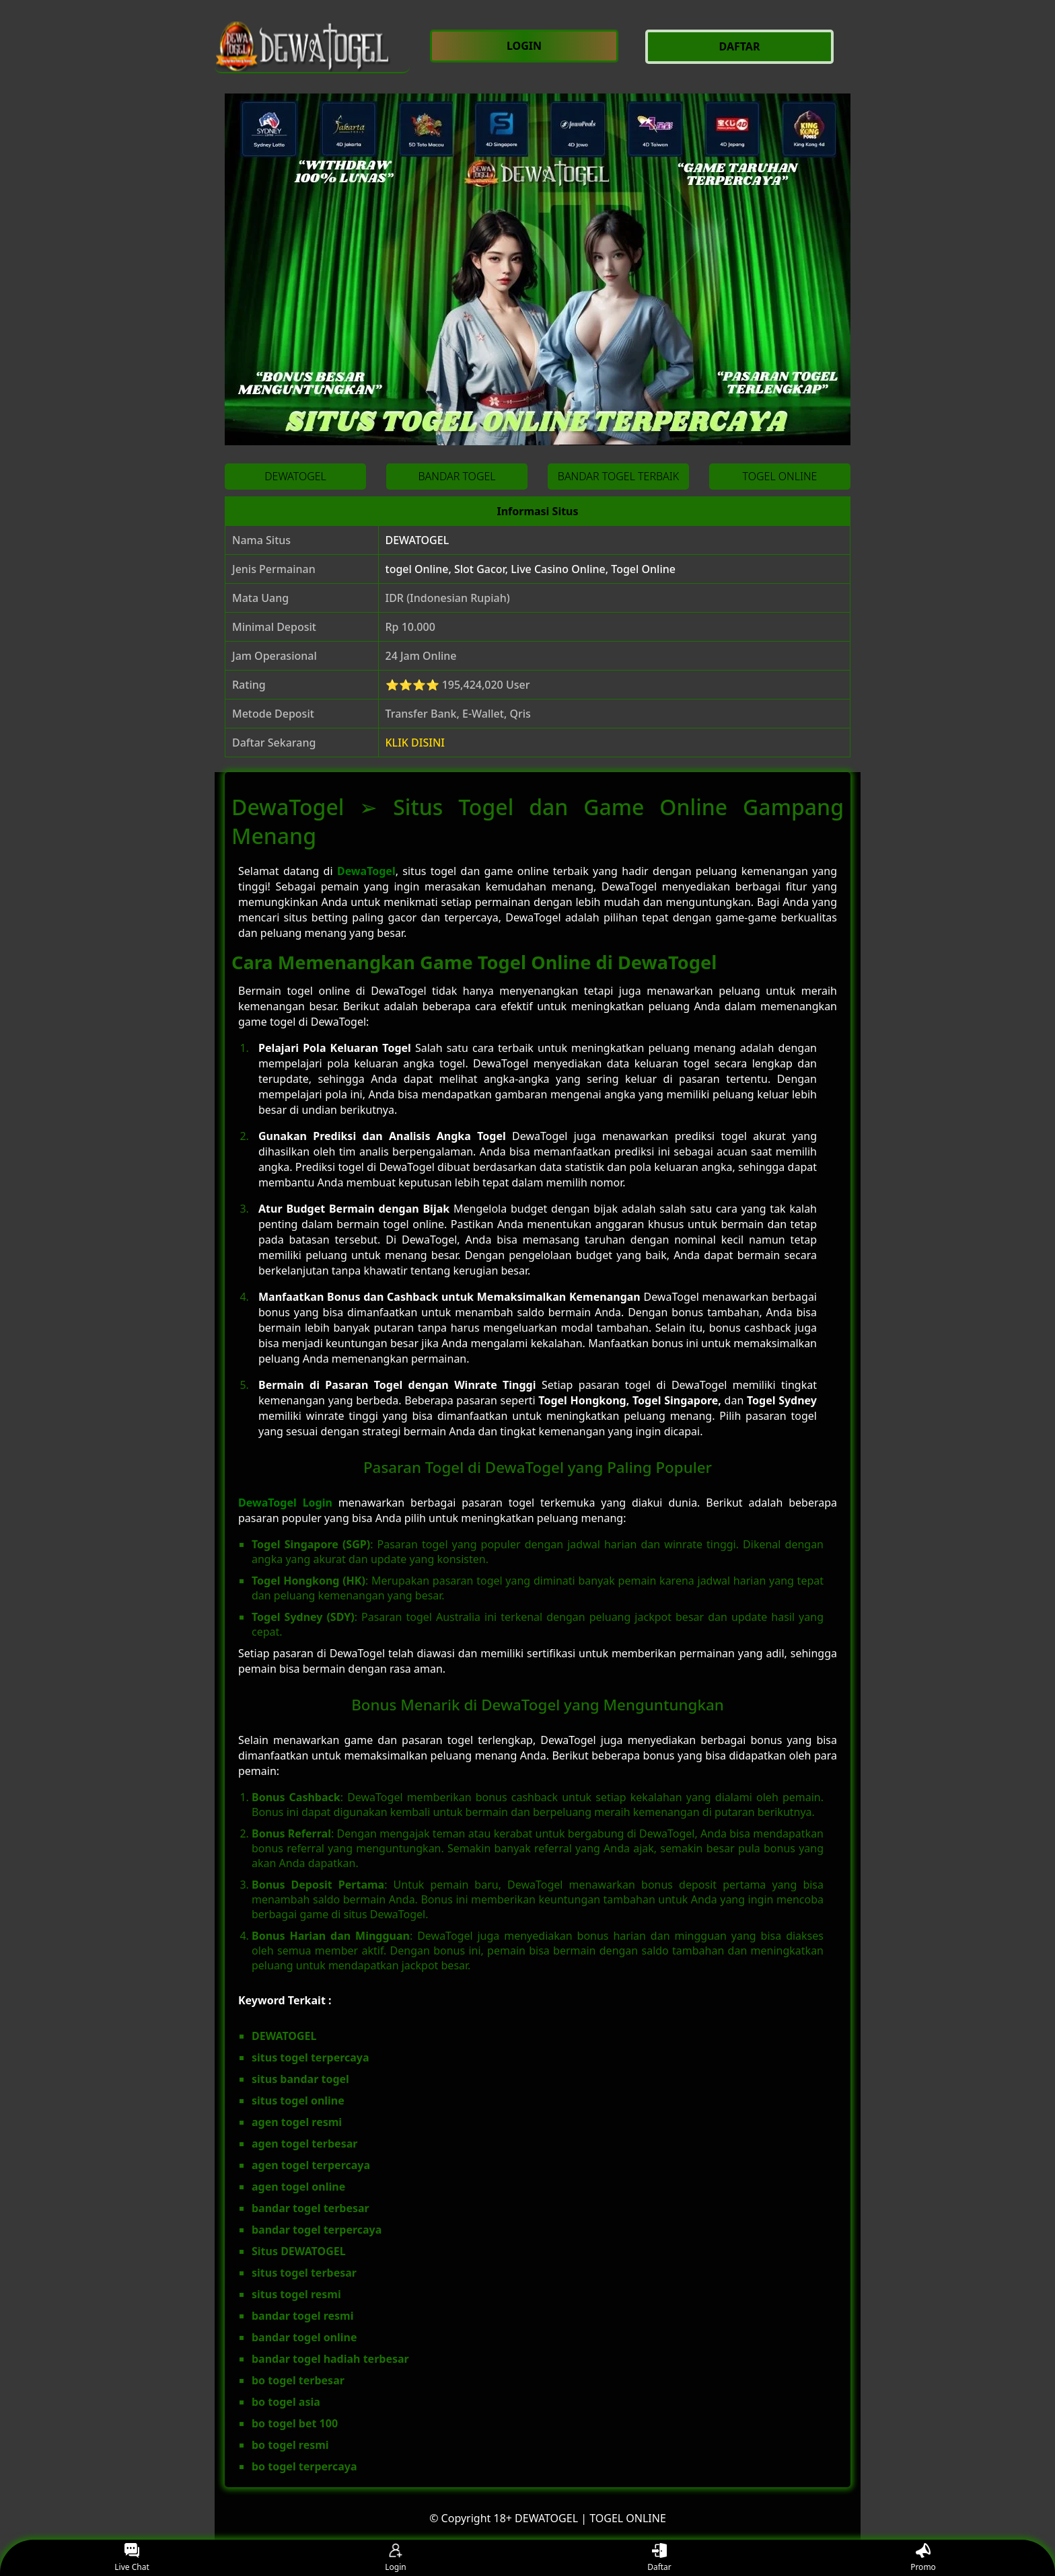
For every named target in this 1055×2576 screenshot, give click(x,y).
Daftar (659, 2558)
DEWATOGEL (417, 540)
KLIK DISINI (415, 742)
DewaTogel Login (285, 1502)
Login (395, 2558)
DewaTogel (366, 871)
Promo (923, 2558)
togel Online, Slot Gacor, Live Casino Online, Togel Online (531, 569)
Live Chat (131, 2558)
